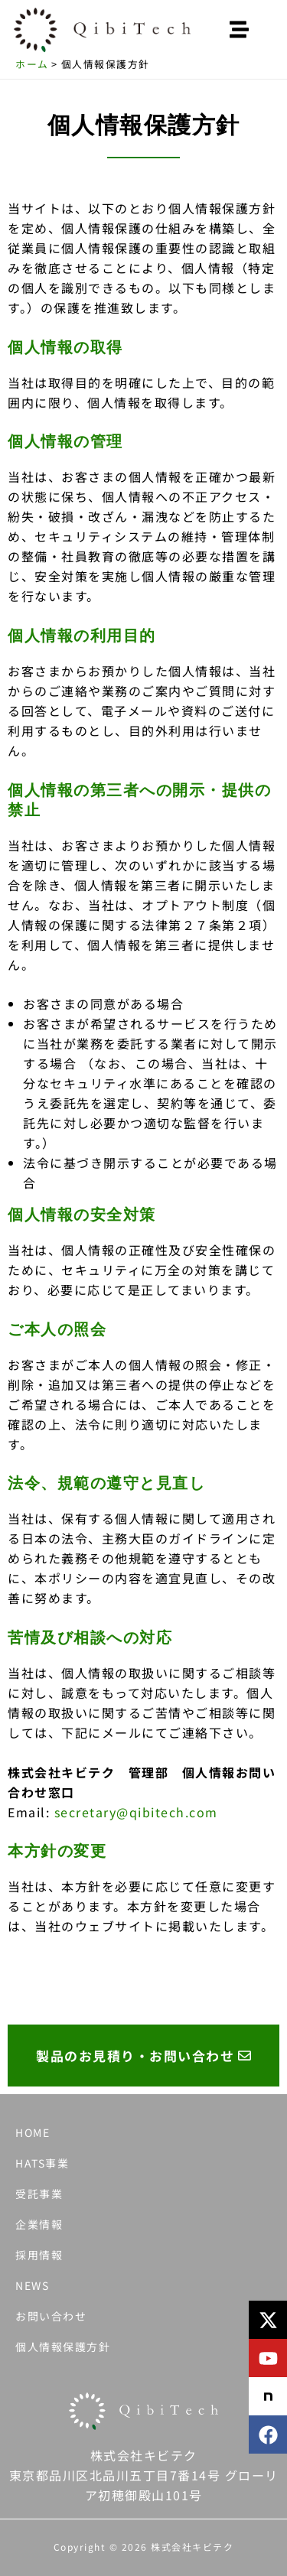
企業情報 (39, 2224)
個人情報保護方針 (62, 2346)
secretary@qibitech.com (136, 1812)
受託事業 (39, 2193)
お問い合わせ (50, 2316)
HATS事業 (42, 2163)
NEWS (32, 2285)
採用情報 (39, 2254)
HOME (32, 2132)
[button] (240, 30)
